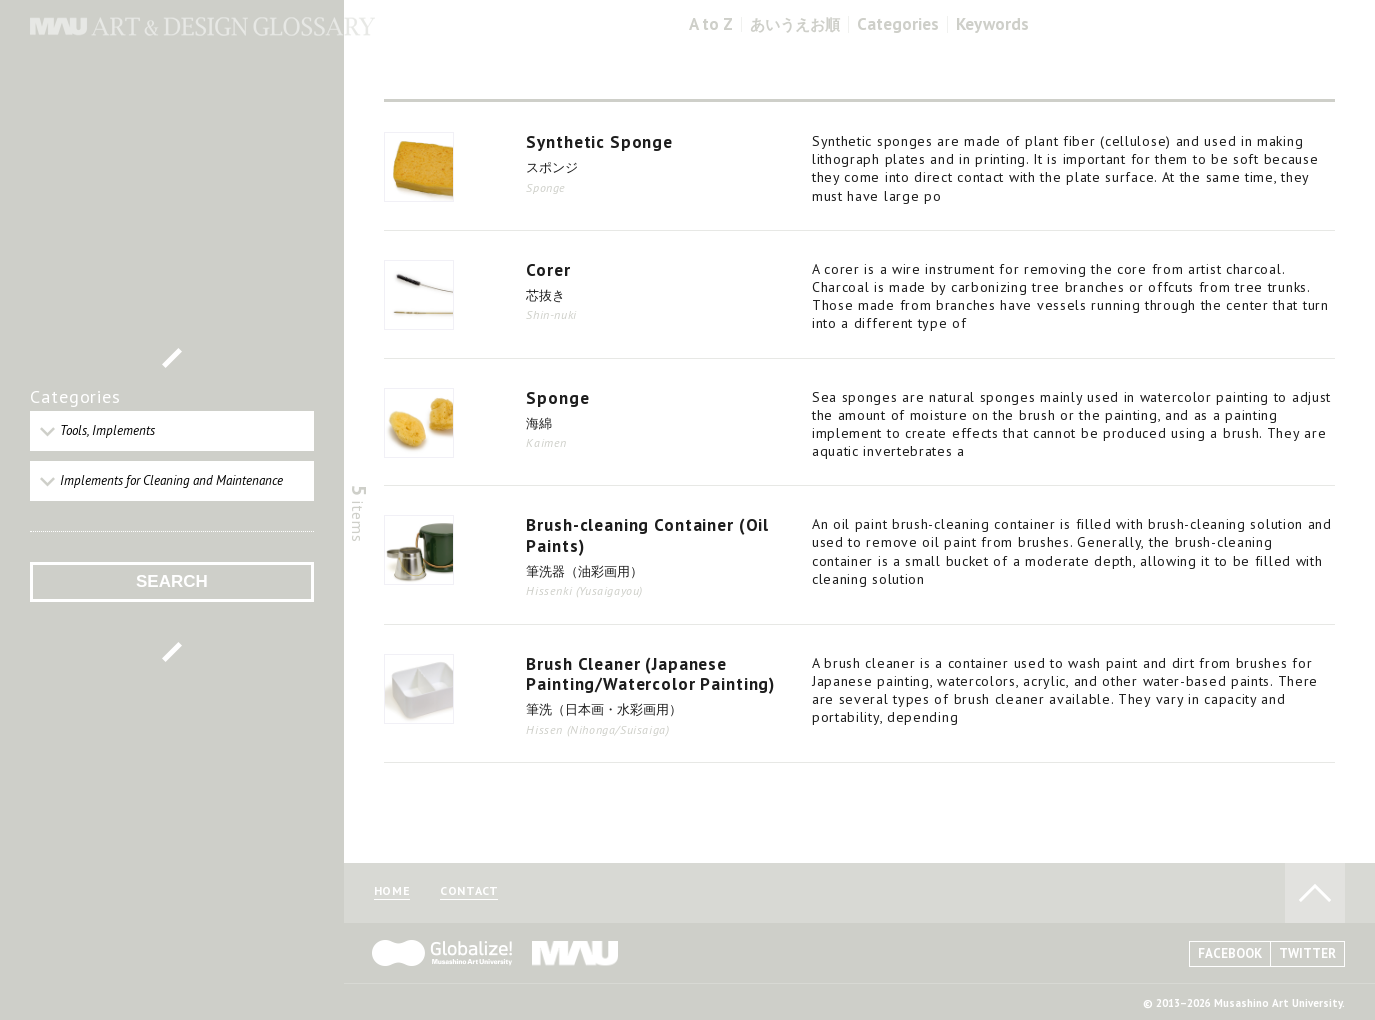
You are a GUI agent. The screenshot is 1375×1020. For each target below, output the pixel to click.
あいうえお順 (795, 24)
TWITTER (1307, 953)
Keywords (992, 24)
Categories (898, 24)
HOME (392, 891)
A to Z (711, 24)
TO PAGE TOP (1315, 893)
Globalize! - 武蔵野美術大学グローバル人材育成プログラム (442, 953)
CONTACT (469, 891)
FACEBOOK (1230, 953)
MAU (576, 953)
